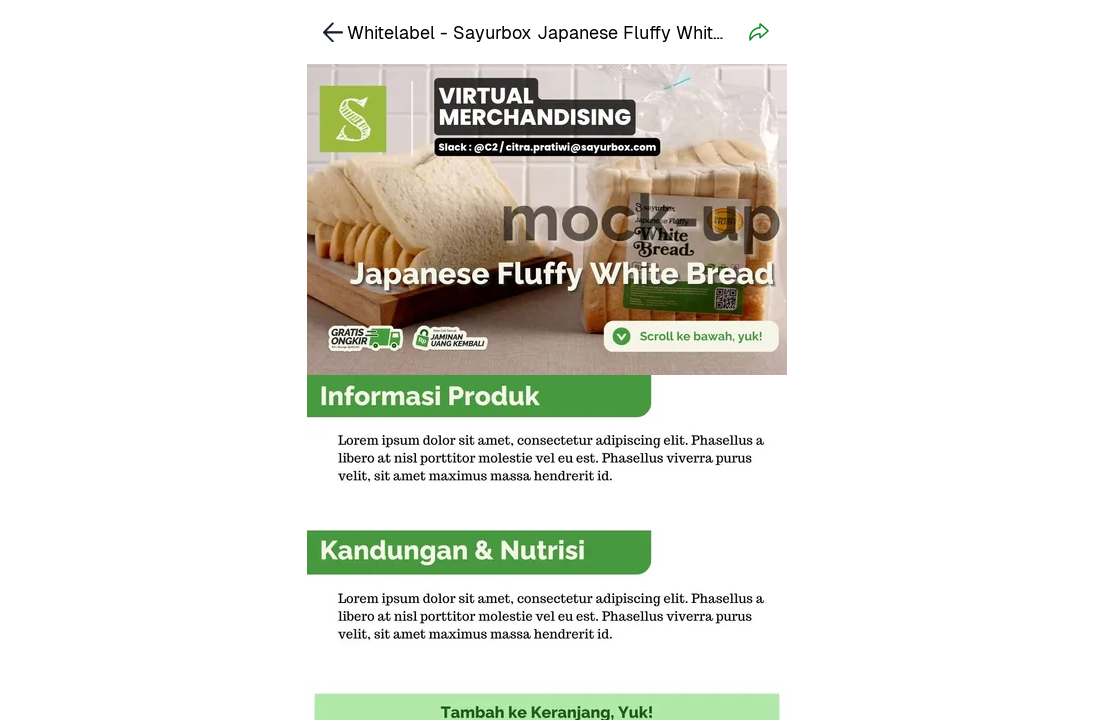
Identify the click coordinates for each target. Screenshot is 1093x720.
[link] (333, 32)
